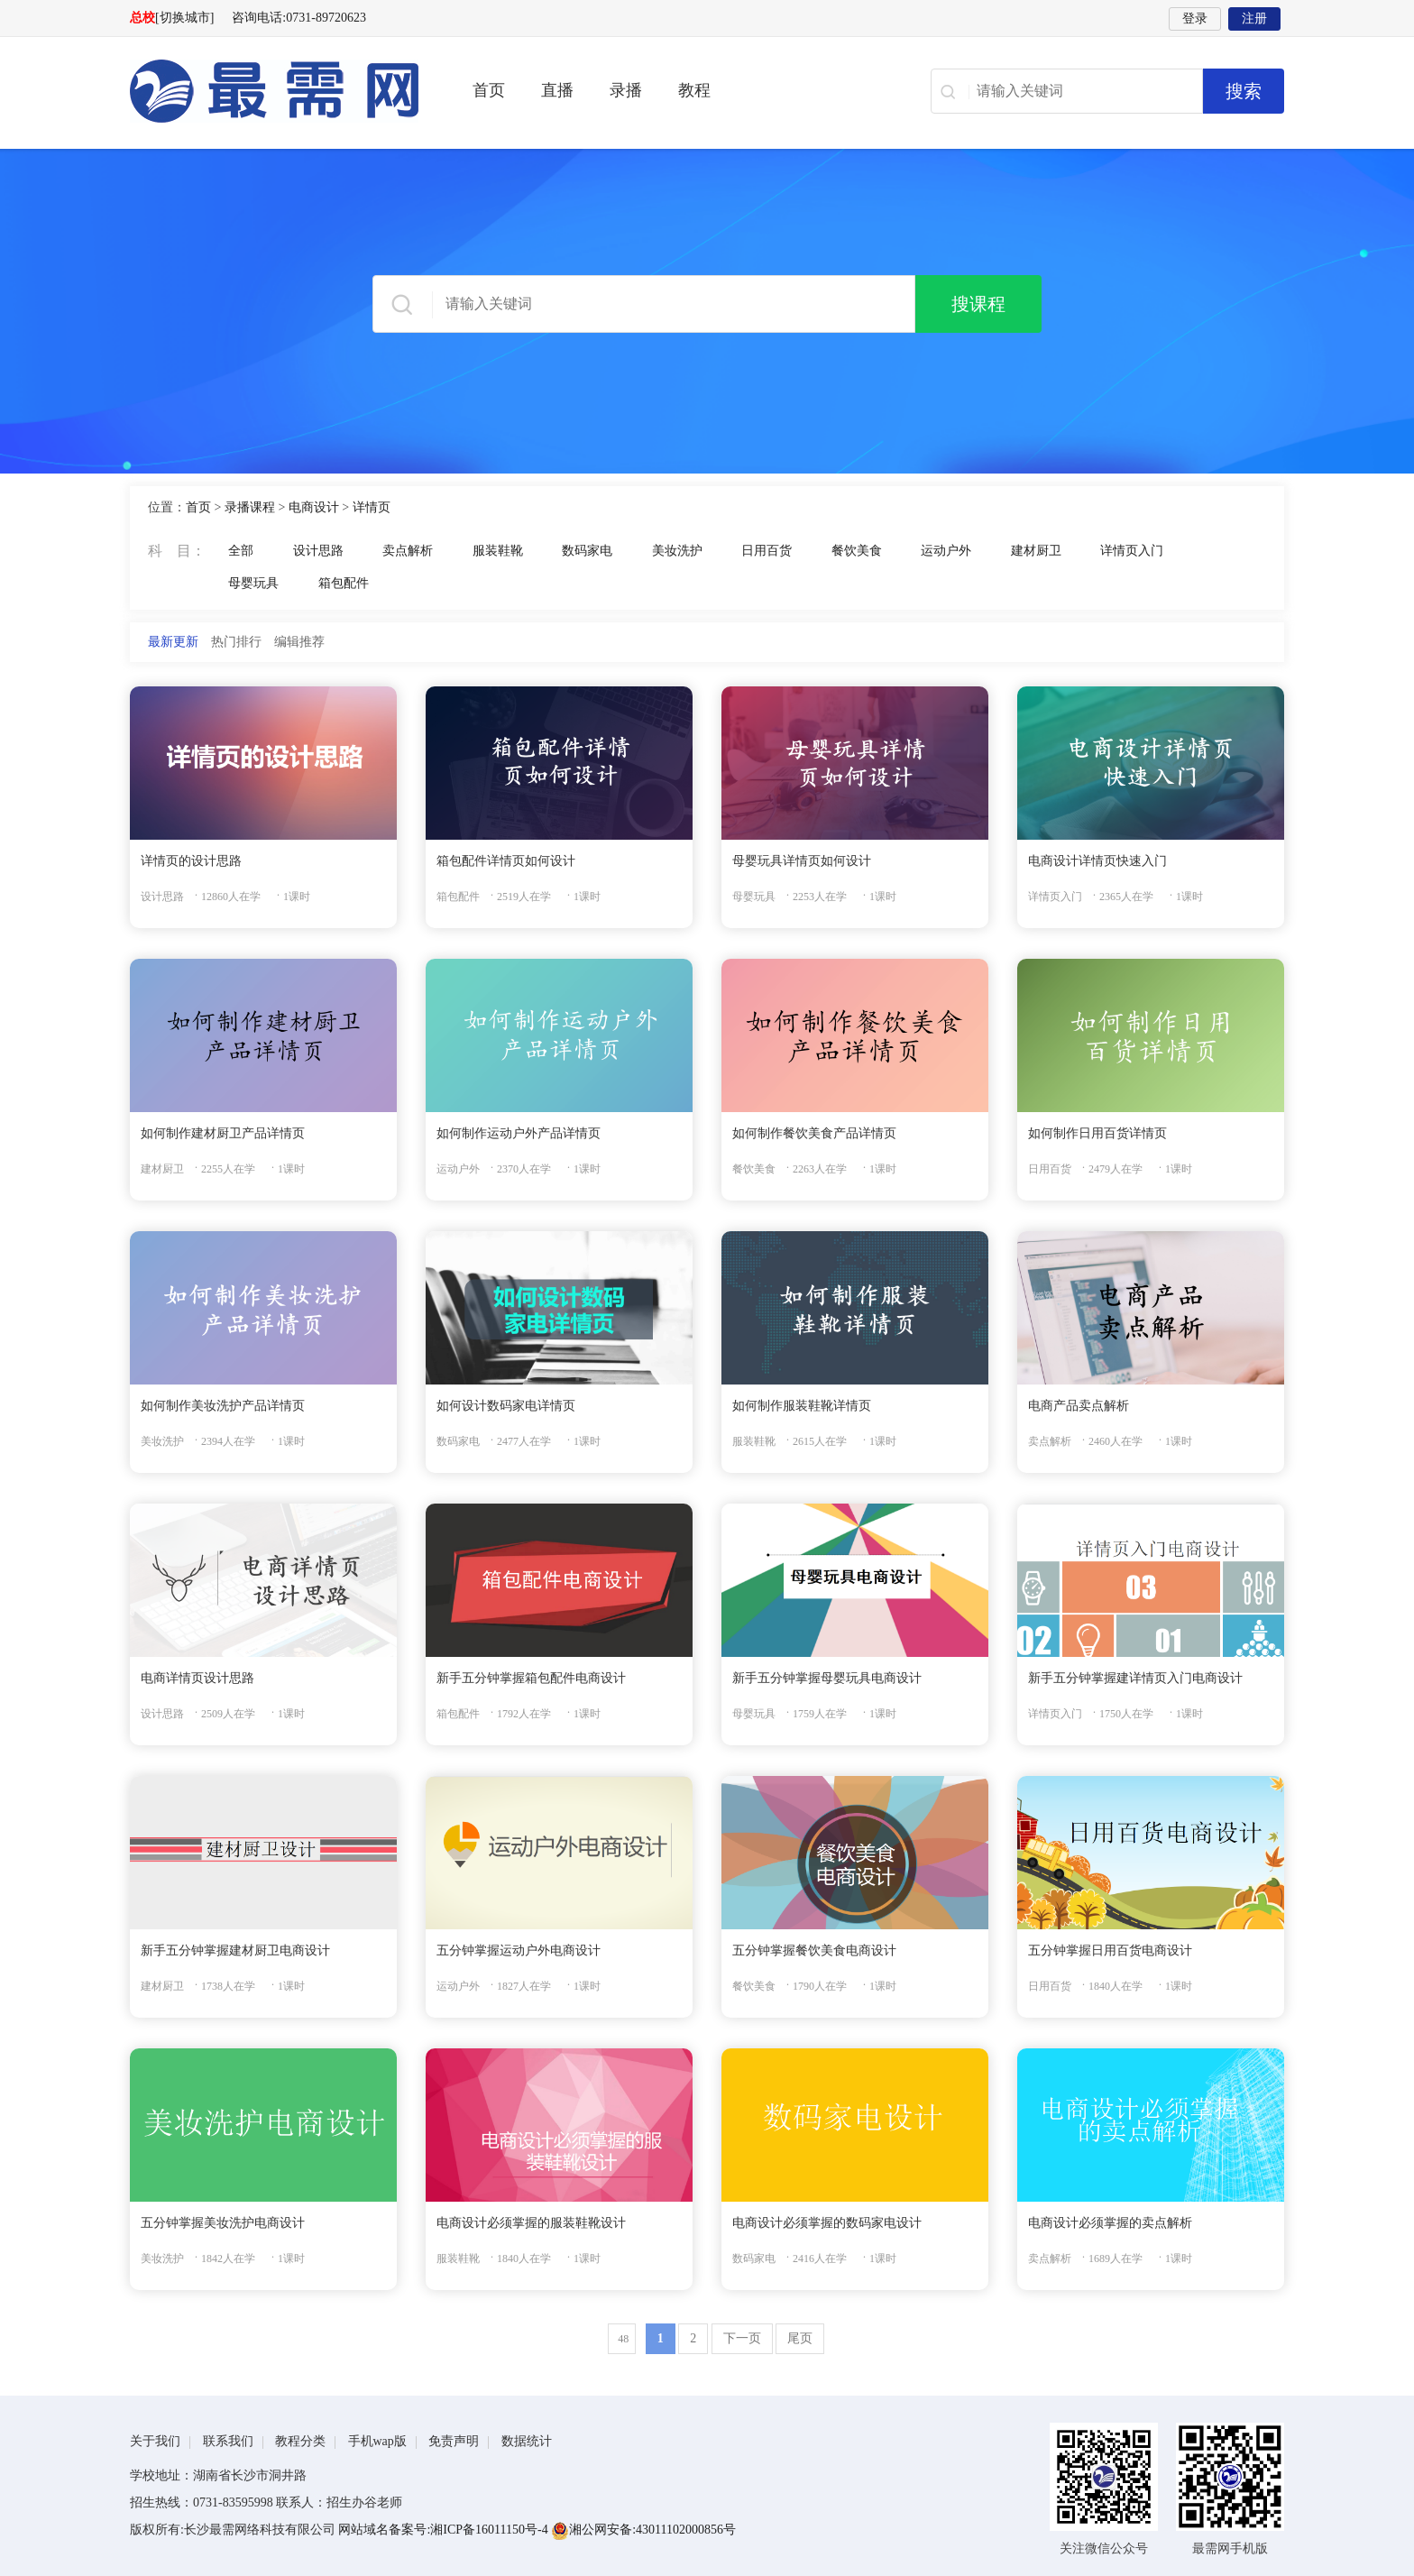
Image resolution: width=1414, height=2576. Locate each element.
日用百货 (766, 550)
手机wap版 (377, 2441)
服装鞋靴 (498, 550)
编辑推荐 (299, 642)
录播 (626, 90)
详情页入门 (1131, 550)
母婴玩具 (253, 583)
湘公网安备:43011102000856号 (643, 2529)
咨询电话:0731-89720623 (299, 17)
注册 (1254, 18)
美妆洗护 (677, 550)
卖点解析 (407, 550)
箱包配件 (343, 583)
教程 (694, 90)
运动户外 (946, 550)
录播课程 (250, 507)
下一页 (742, 2338)
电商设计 (314, 507)
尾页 (800, 2338)
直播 (557, 90)
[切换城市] (184, 17)
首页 (489, 90)
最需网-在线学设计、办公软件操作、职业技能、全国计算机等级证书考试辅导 (274, 91)
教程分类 (300, 2441)
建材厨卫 (1036, 550)
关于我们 (155, 2441)
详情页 (371, 507)
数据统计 (526, 2441)
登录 (1194, 18)
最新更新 (173, 642)
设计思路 (318, 550)
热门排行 (236, 642)
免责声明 (453, 2441)
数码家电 (587, 550)
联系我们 (228, 2441)
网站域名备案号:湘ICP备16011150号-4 (444, 2529)
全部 (240, 550)
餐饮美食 (856, 550)
